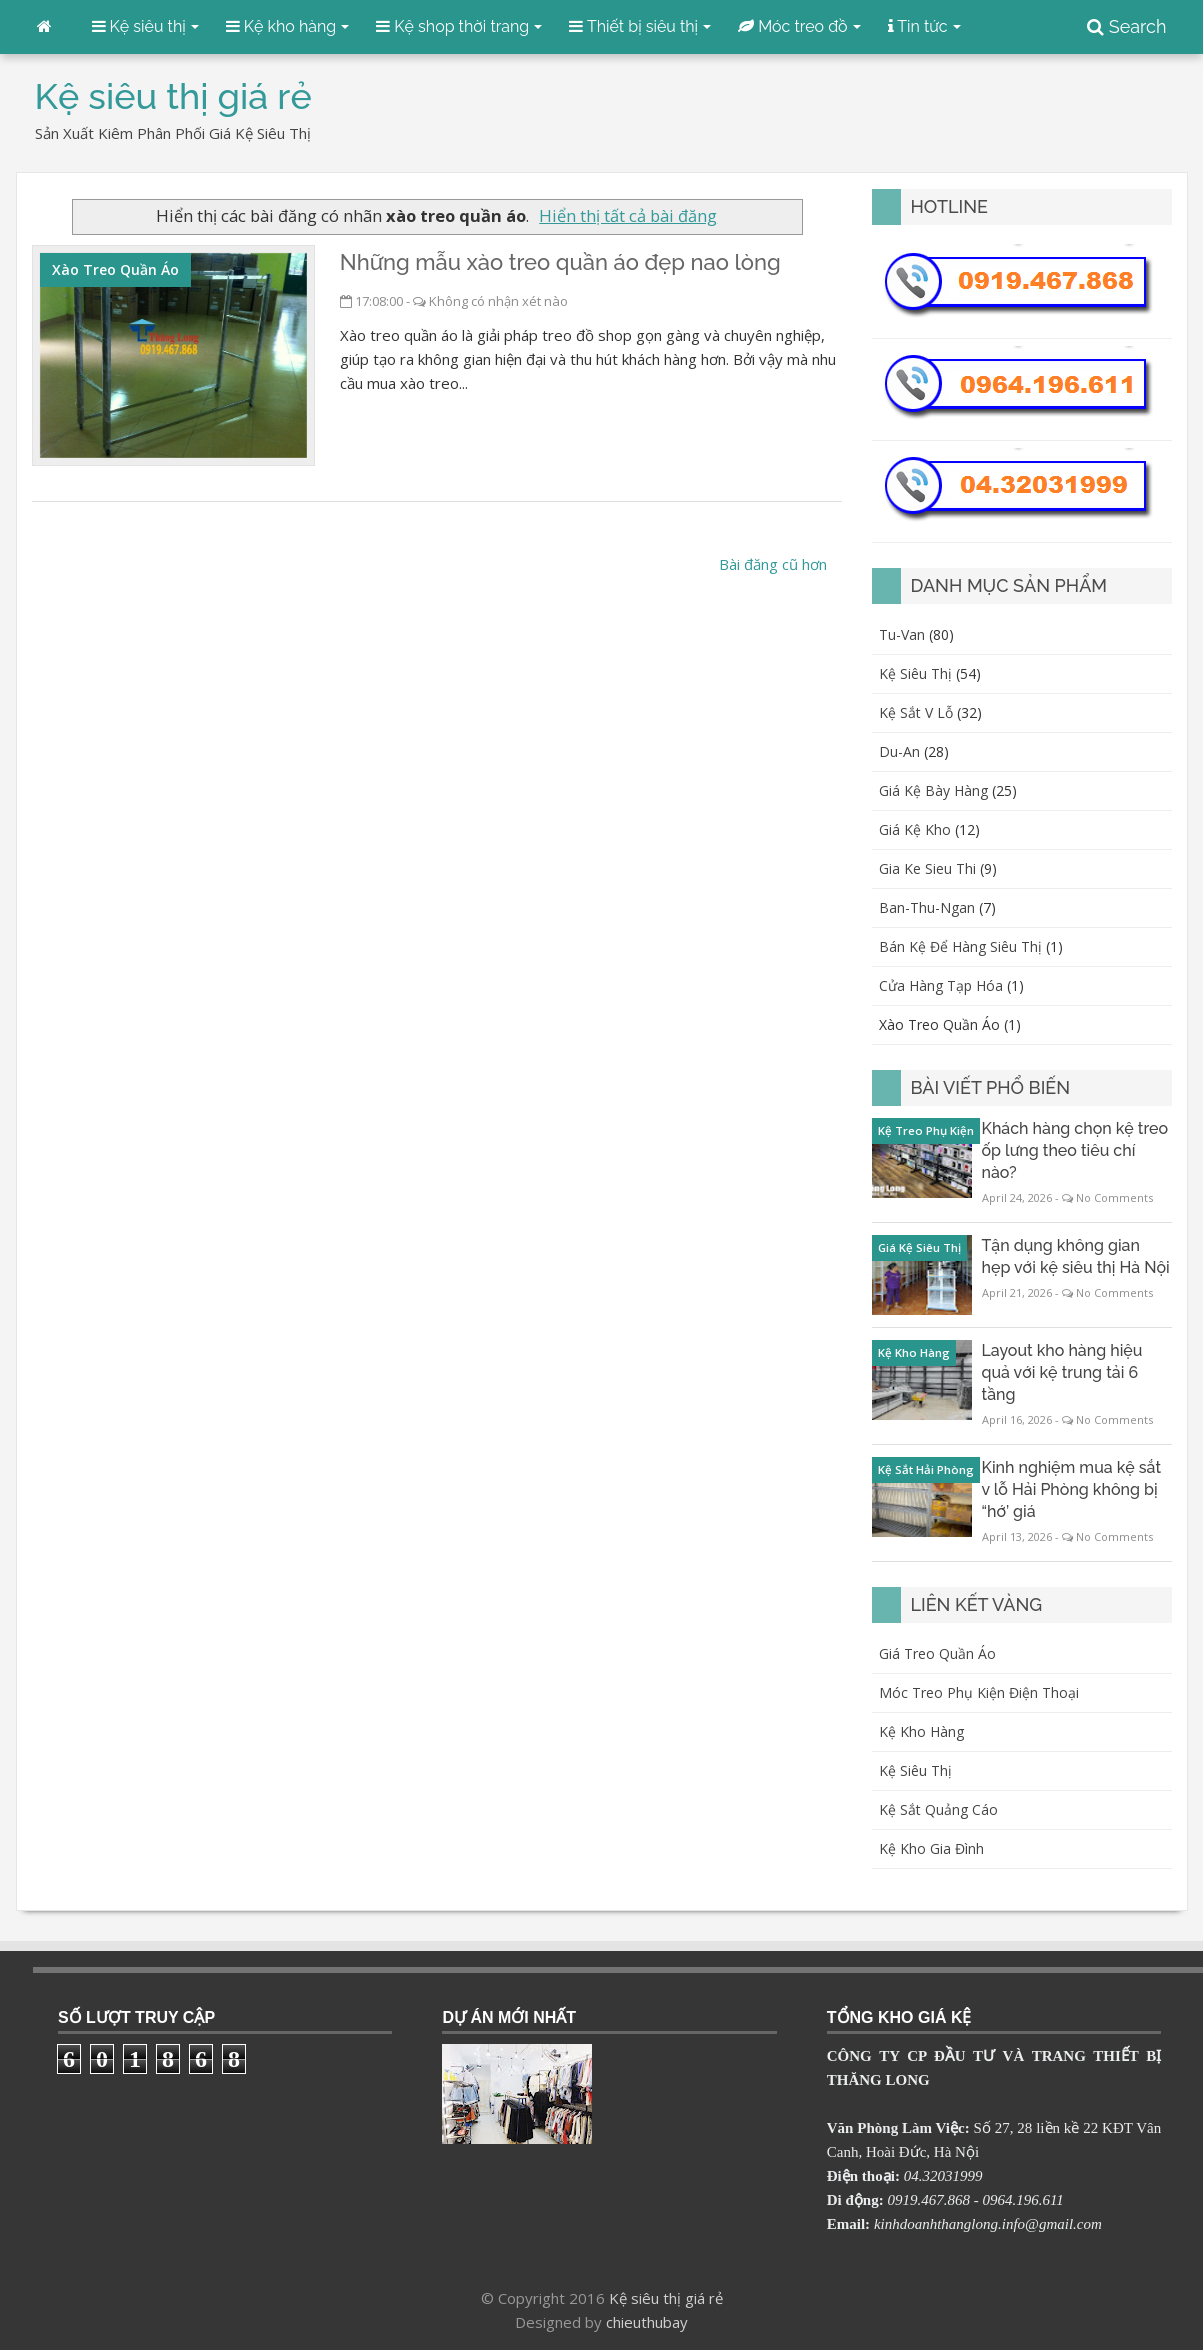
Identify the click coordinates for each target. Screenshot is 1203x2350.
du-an (899, 751)
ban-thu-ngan (927, 907)
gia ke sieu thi (927, 868)
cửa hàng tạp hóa (941, 985)
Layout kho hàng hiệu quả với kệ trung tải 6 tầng (1062, 1372)
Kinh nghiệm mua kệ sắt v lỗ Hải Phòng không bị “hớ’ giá (1072, 1489)
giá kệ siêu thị (919, 1247)
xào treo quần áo (115, 269)
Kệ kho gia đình (931, 1848)
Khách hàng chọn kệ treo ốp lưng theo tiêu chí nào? (1075, 1150)
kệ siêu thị (915, 673)
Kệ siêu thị (915, 1770)
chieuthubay (647, 2322)
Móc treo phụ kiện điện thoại (979, 1692)
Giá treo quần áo (937, 1653)
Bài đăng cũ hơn (773, 564)
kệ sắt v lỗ (916, 712)
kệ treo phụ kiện (926, 1130)
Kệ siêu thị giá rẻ (666, 2298)
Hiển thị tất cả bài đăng (628, 215)
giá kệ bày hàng (933, 790)
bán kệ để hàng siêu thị (960, 946)
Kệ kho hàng (921, 1731)
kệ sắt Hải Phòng (926, 1469)
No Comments (1114, 1197)
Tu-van (902, 634)
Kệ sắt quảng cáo (938, 1809)
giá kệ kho (915, 829)
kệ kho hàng (914, 1352)
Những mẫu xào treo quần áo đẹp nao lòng (560, 262)
